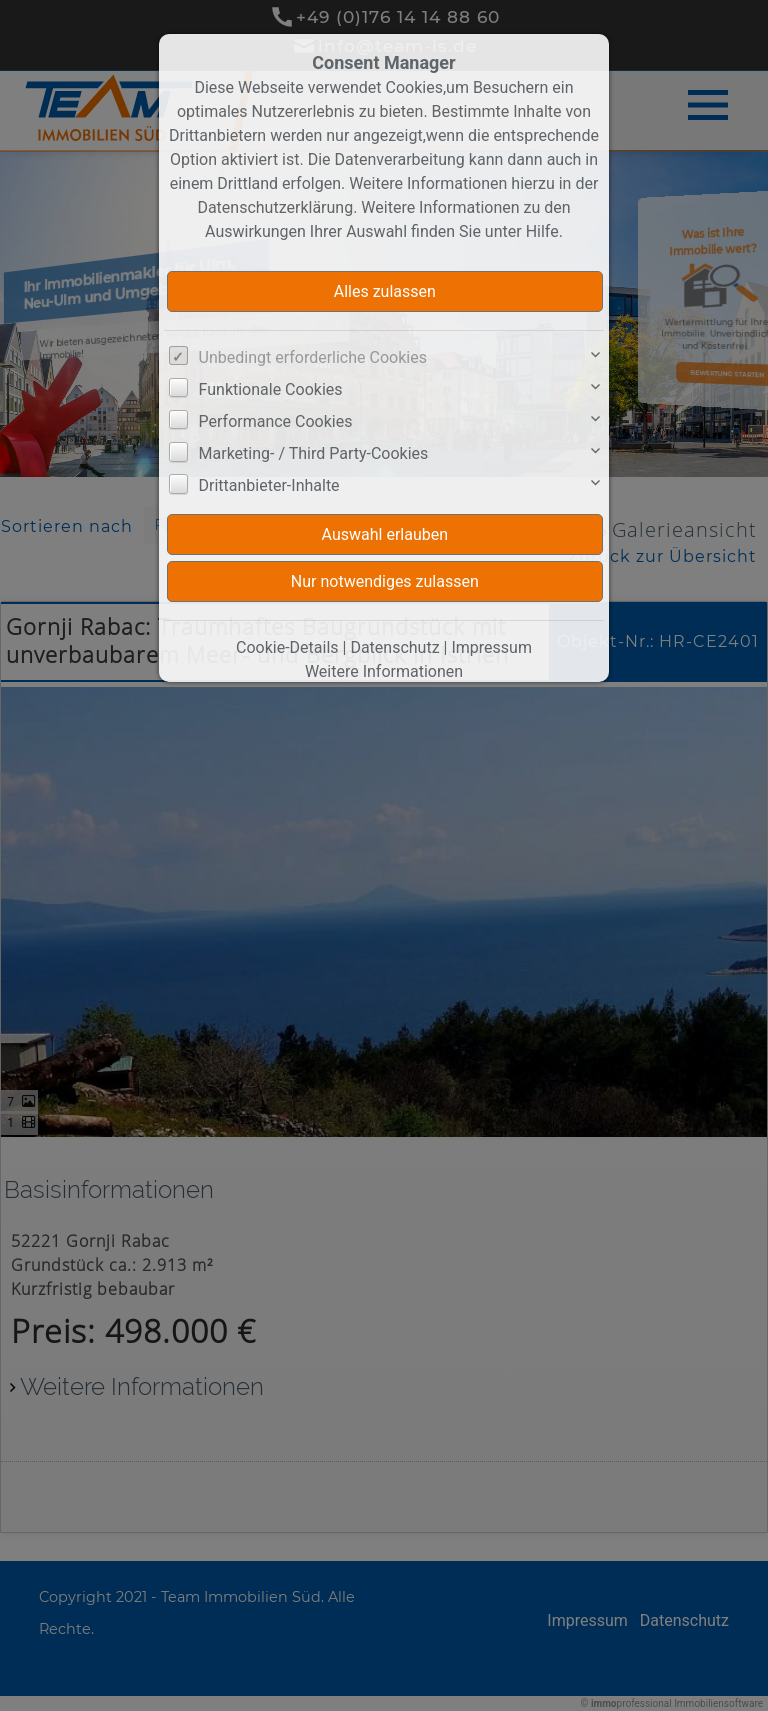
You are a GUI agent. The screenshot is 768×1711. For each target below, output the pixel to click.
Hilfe (542, 231)
